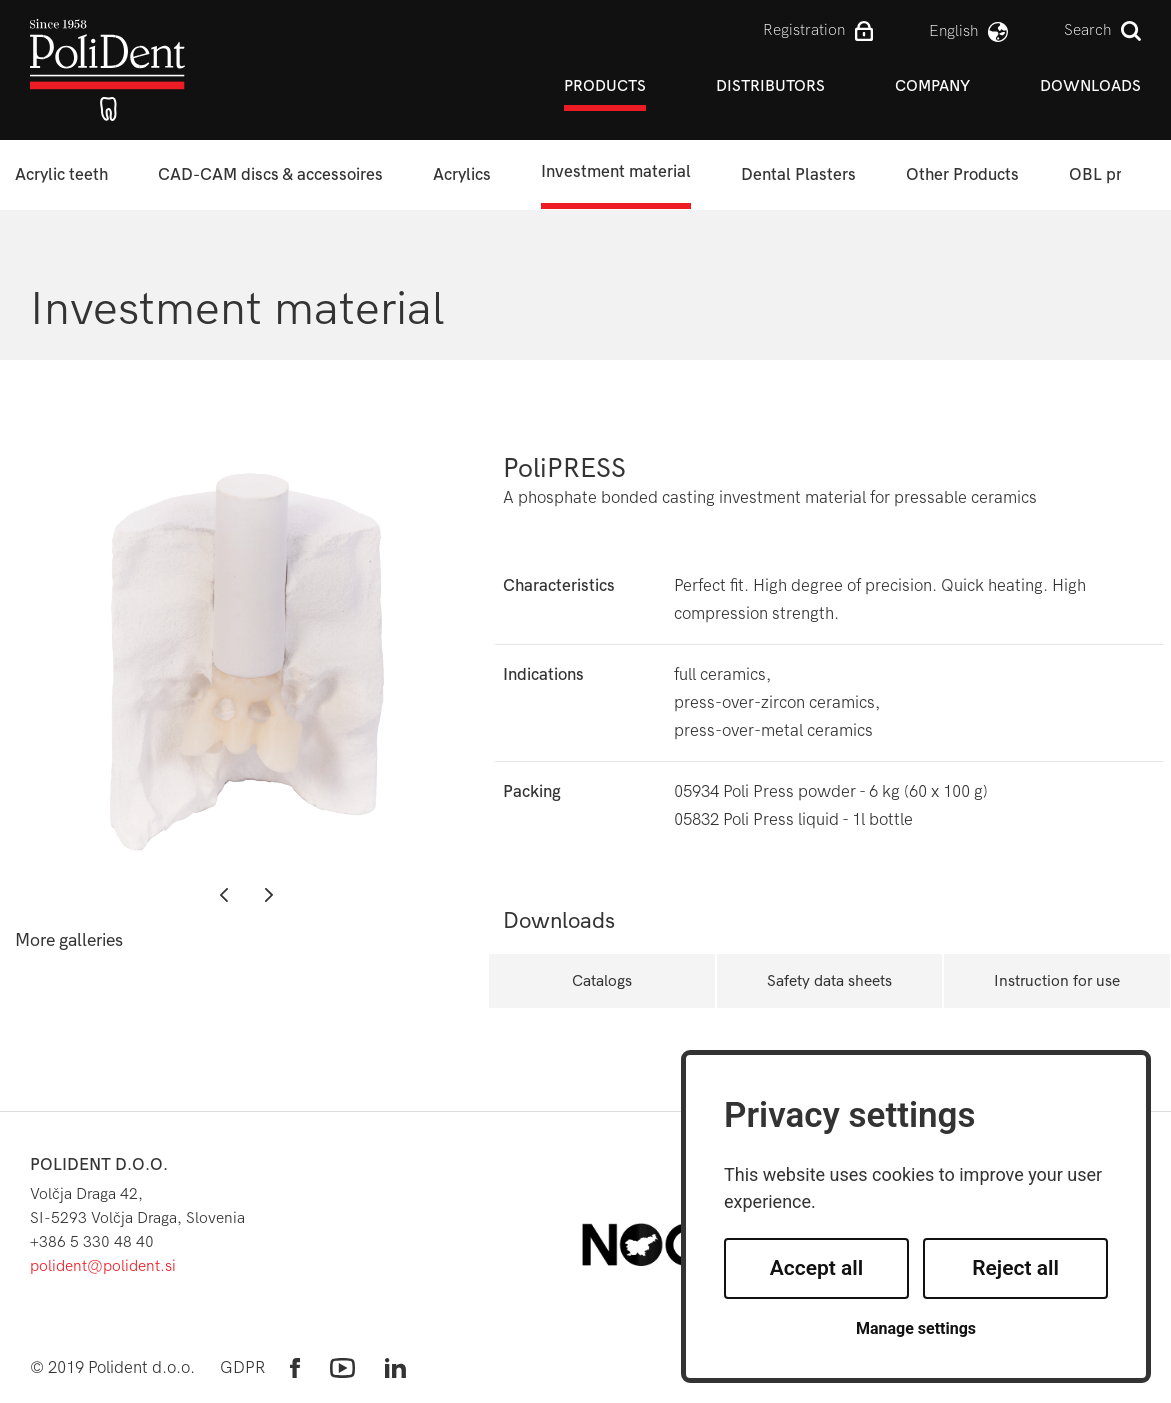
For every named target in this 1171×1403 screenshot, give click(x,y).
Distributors (770, 85)
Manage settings (916, 1328)
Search (1087, 29)
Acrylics (462, 174)
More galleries (69, 941)
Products (605, 85)
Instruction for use (1057, 980)
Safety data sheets (829, 980)
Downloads (1090, 85)
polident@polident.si (103, 1265)
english (953, 30)
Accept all (817, 1268)
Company (932, 85)
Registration (804, 29)
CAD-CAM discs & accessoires (270, 174)
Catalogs (602, 980)
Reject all (1015, 1268)
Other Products (962, 174)
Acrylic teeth (61, 174)
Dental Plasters (798, 174)
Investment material (616, 171)
